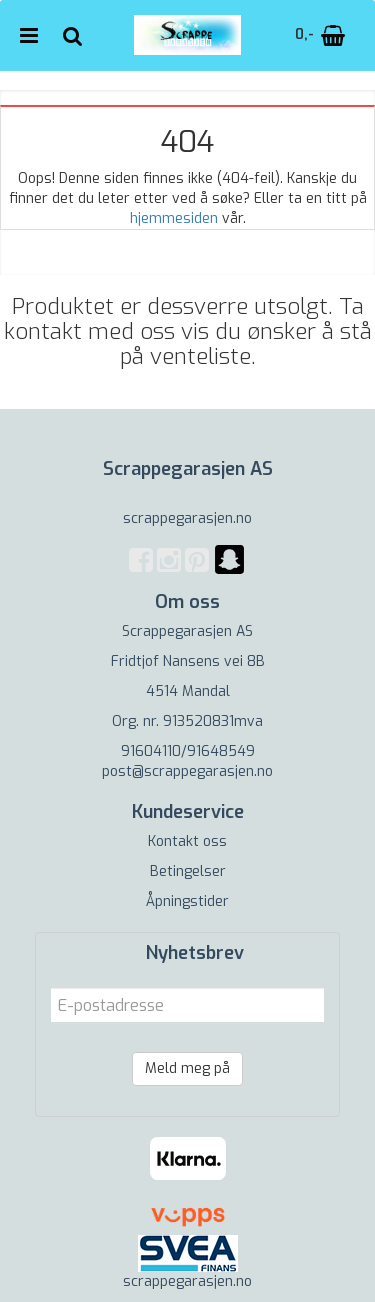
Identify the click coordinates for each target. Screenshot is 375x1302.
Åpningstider (187, 901)
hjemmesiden (174, 218)
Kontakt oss (187, 841)
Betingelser (188, 871)
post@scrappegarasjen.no (187, 771)
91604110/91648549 (188, 751)
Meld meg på (187, 1068)
